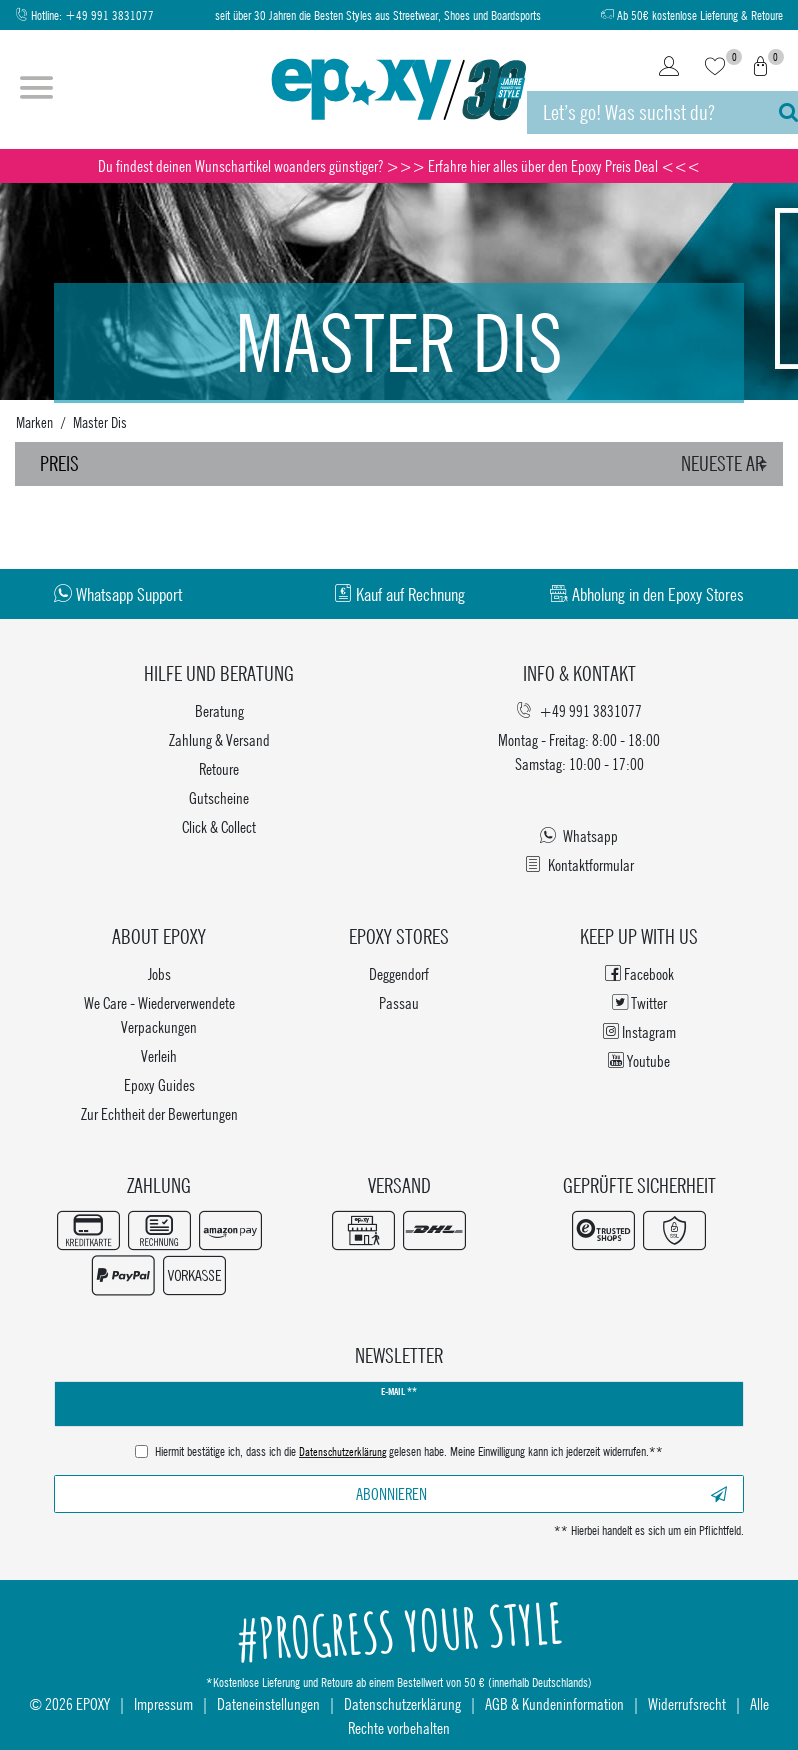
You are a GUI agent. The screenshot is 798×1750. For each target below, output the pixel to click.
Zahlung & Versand (219, 739)
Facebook (639, 973)
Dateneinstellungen (268, 1703)
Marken (34, 422)
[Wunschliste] (715, 68)
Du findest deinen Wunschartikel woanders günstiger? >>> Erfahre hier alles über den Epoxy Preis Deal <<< (399, 165)
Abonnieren (542, 1493)
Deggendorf (399, 973)
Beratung (219, 710)
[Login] (669, 68)
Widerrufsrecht (687, 1703)
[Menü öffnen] (36, 90)
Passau (399, 1002)
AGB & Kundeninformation (554, 1703)
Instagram (639, 1031)
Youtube (639, 1060)
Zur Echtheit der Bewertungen (159, 1113)
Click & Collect (219, 826)
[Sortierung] (727, 464)
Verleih (159, 1055)
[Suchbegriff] (643, 112)
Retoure (219, 768)
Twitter (639, 1002)
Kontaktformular (579, 864)
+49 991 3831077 (109, 15)
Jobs (159, 973)
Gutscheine (219, 797)
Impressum (163, 1703)
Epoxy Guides (159, 1084)
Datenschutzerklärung (402, 1703)
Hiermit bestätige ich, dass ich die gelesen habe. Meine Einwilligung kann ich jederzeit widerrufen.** (409, 1453)
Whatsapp (579, 835)
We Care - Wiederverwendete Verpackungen (159, 1014)
